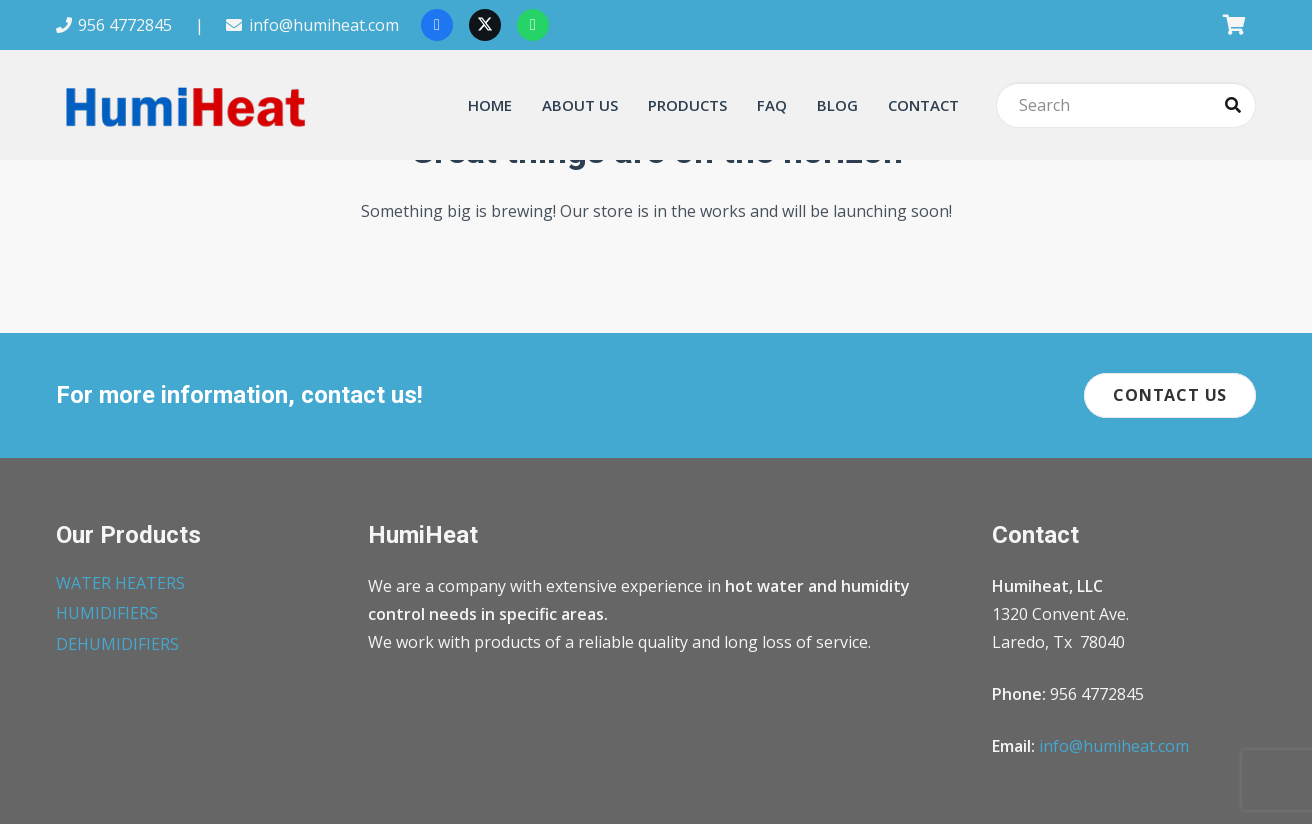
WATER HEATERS (120, 583)
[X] (485, 25)
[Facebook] (437, 25)
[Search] (1126, 105)
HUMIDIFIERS (107, 613)
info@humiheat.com (1114, 746)
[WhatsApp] (533, 25)
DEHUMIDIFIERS (117, 644)
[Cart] (1234, 25)
